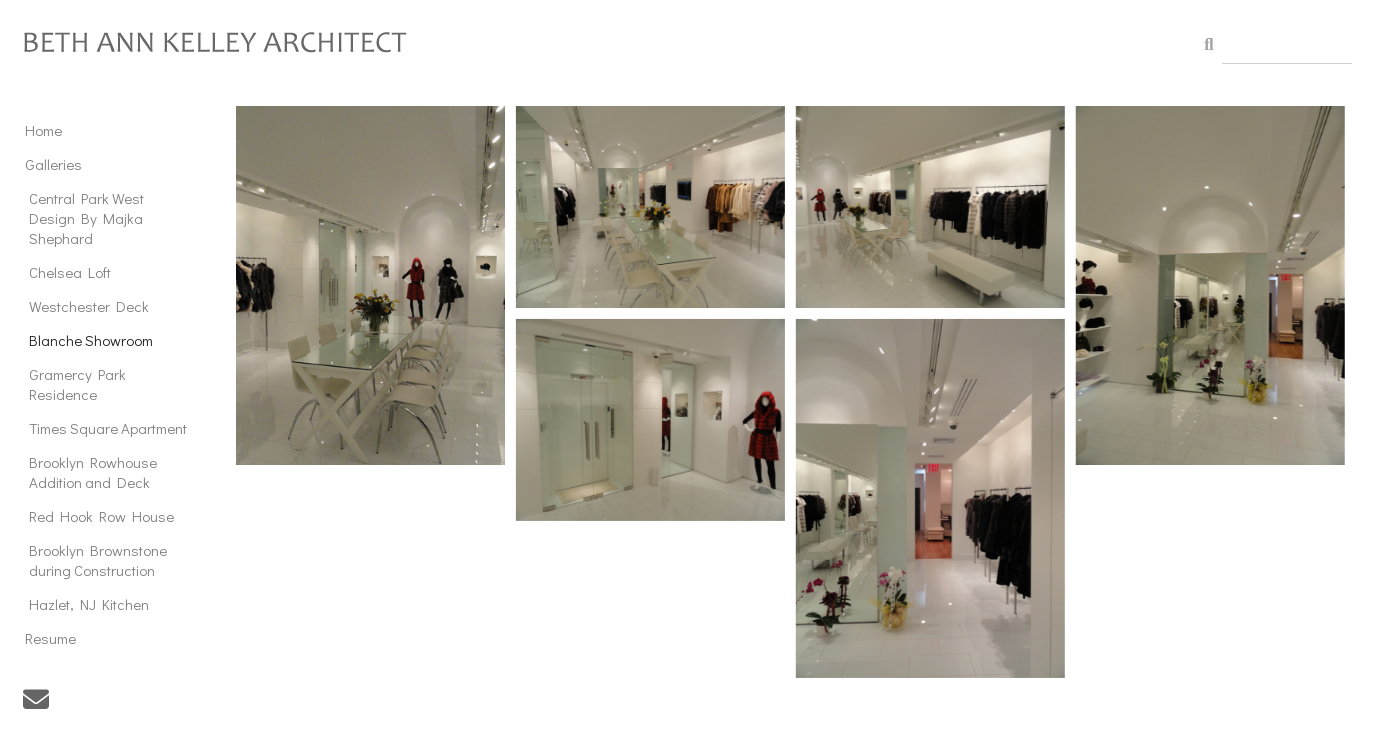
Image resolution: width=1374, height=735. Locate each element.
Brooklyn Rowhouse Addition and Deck (93, 472)
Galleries (53, 164)
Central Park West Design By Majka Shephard (86, 218)
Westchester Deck (89, 306)
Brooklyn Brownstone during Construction (98, 560)
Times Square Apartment (108, 428)
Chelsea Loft (70, 272)
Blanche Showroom (91, 340)
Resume (50, 638)
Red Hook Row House (101, 516)
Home (43, 130)
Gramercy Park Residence (77, 384)
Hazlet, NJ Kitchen (89, 604)
